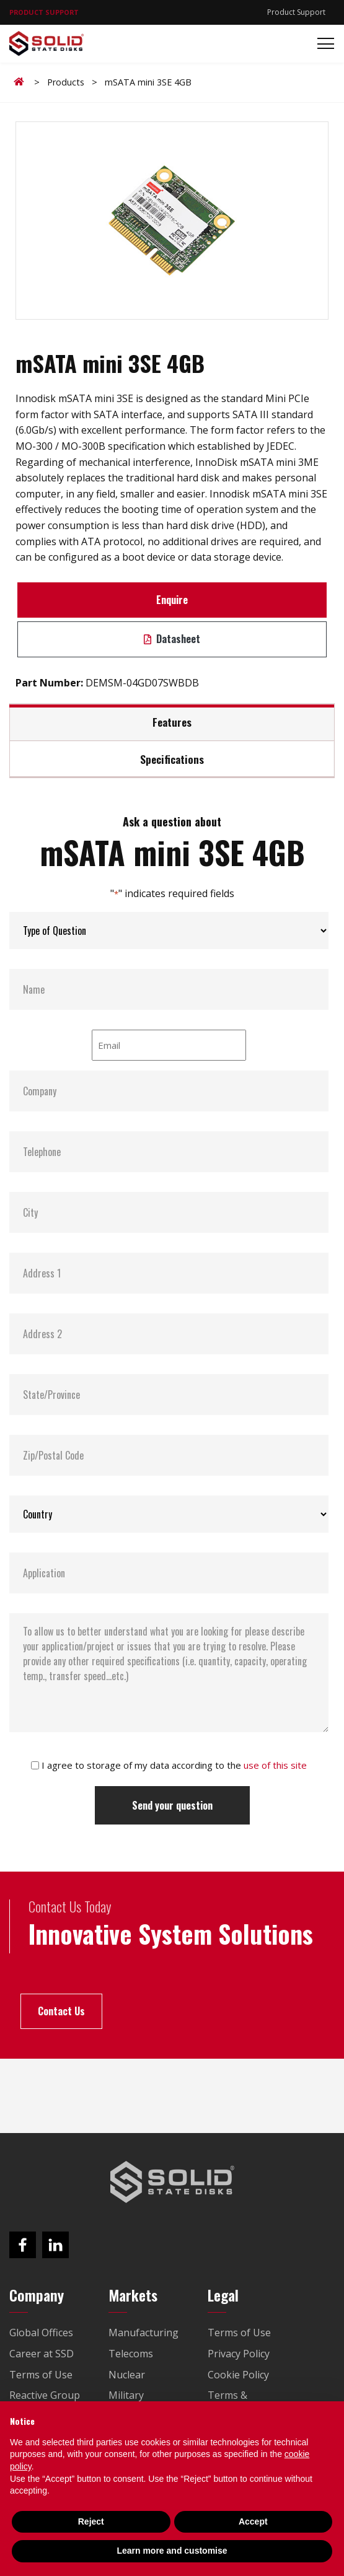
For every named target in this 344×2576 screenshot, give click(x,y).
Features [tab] (172, 722)
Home (21, 81)
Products (65, 82)
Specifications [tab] (172, 759)
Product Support (296, 12)
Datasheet (172, 638)
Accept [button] (253, 2521)
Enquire (172, 599)
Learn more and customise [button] (172, 2551)
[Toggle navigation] (322, 43)
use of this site (275, 1765)
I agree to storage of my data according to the (174, 1765)
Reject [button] (91, 2521)
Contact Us (61, 2011)
